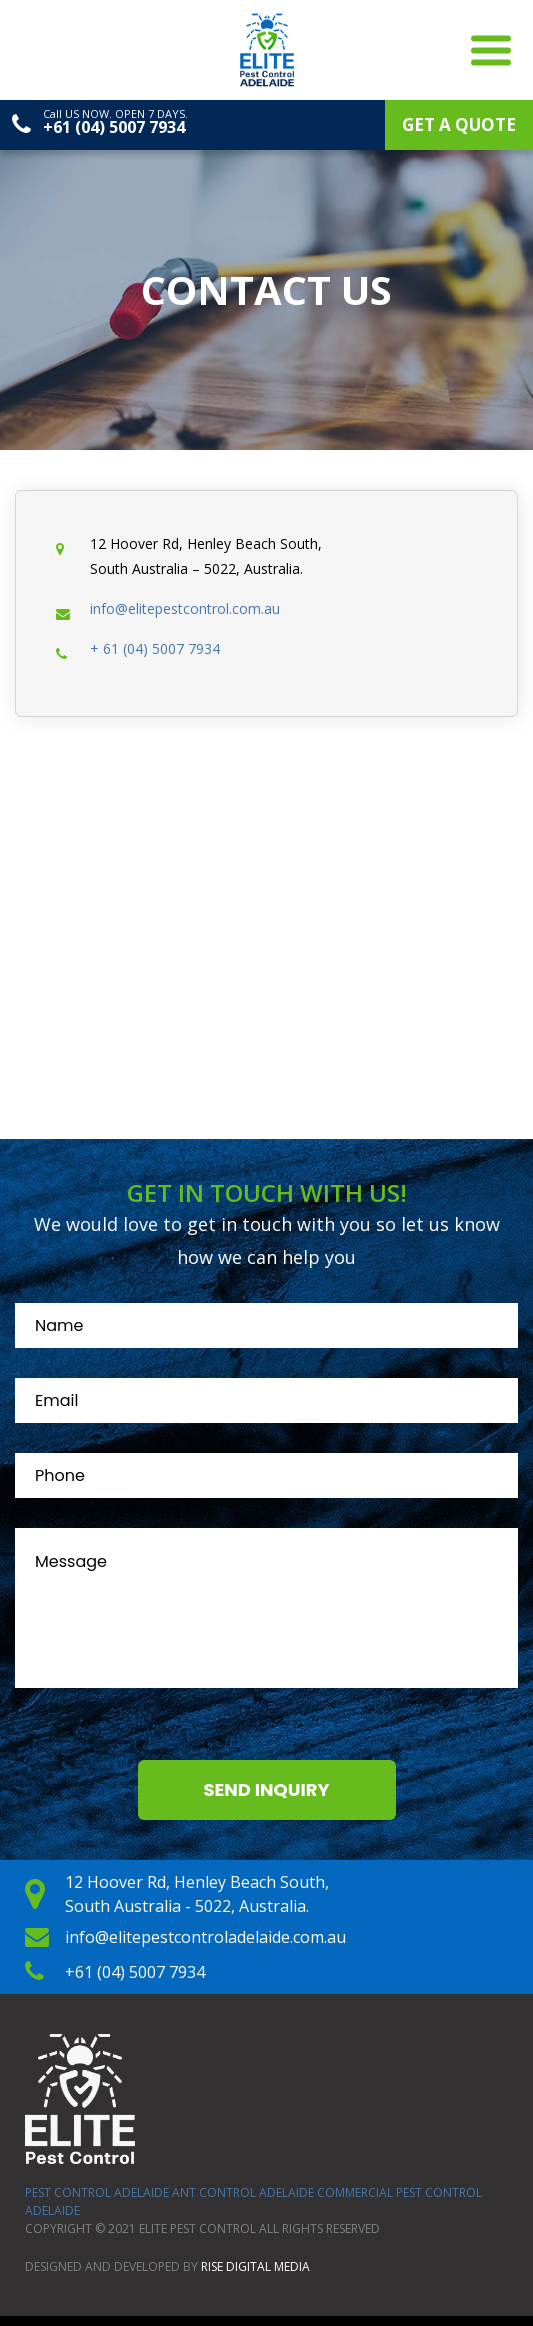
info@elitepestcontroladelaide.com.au (205, 1937)
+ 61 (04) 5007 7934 (155, 648)
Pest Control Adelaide (97, 2192)
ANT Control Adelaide (243, 2192)
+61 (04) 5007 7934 (114, 127)
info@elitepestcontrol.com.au (185, 608)
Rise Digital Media (255, 2266)
